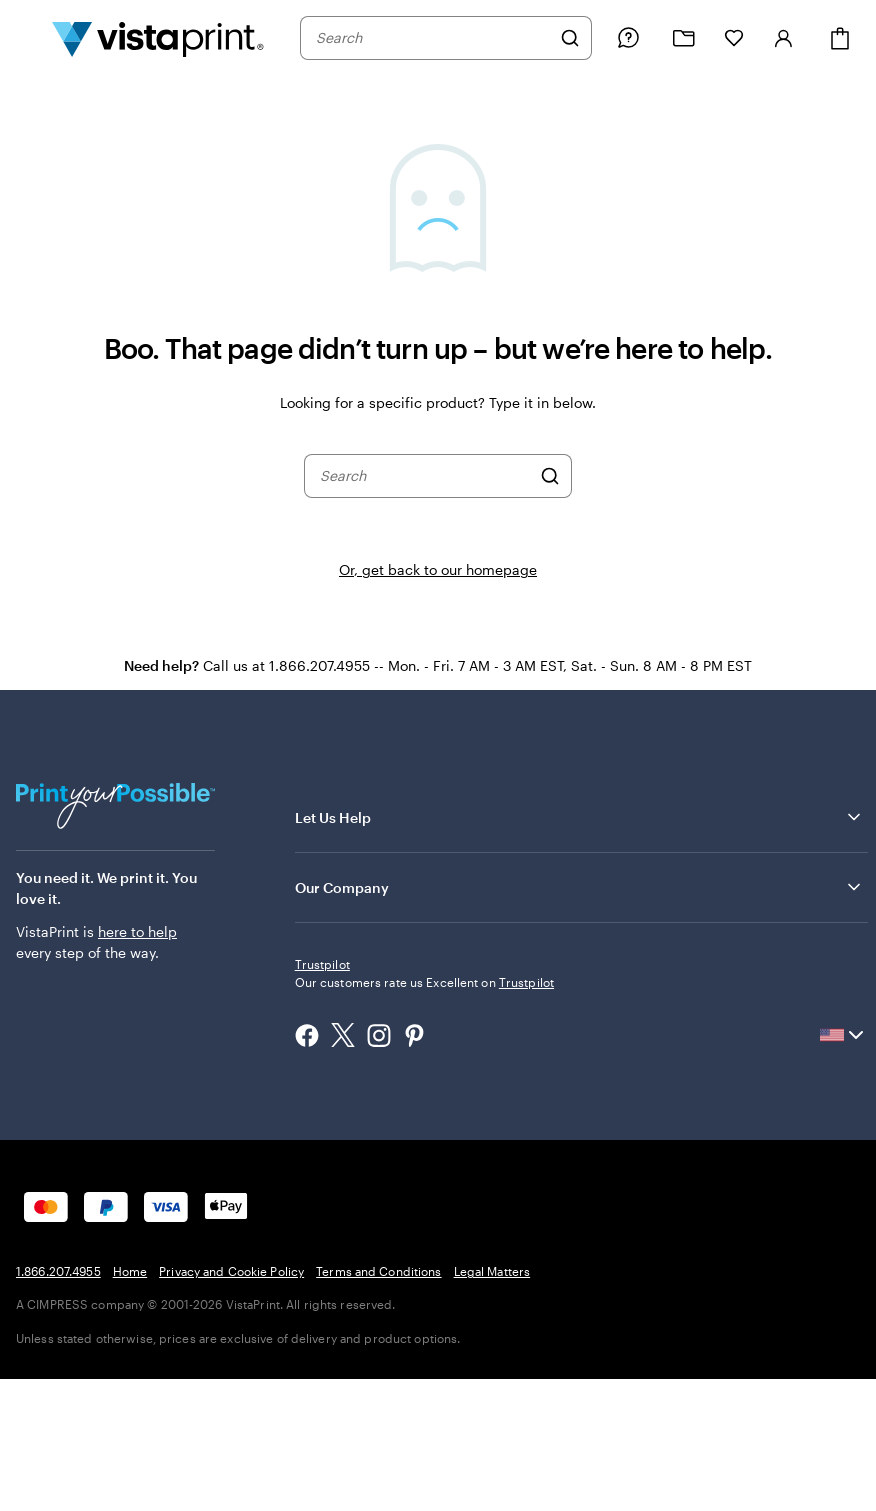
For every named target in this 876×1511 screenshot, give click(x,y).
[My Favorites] (734, 38)
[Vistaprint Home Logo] (158, 38)
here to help (137, 931)
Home (130, 1403)
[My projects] (684, 38)
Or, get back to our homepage (438, 569)
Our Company (579, 887)
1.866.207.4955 (58, 1403)
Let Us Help (579, 817)
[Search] (570, 38)
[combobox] (433, 38)
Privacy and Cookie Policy (231, 1403)
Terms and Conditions (378, 1403)
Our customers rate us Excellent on (424, 1114)
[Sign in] (784, 38)
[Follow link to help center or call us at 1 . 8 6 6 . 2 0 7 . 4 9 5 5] (628, 38)
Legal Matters (492, 1403)
